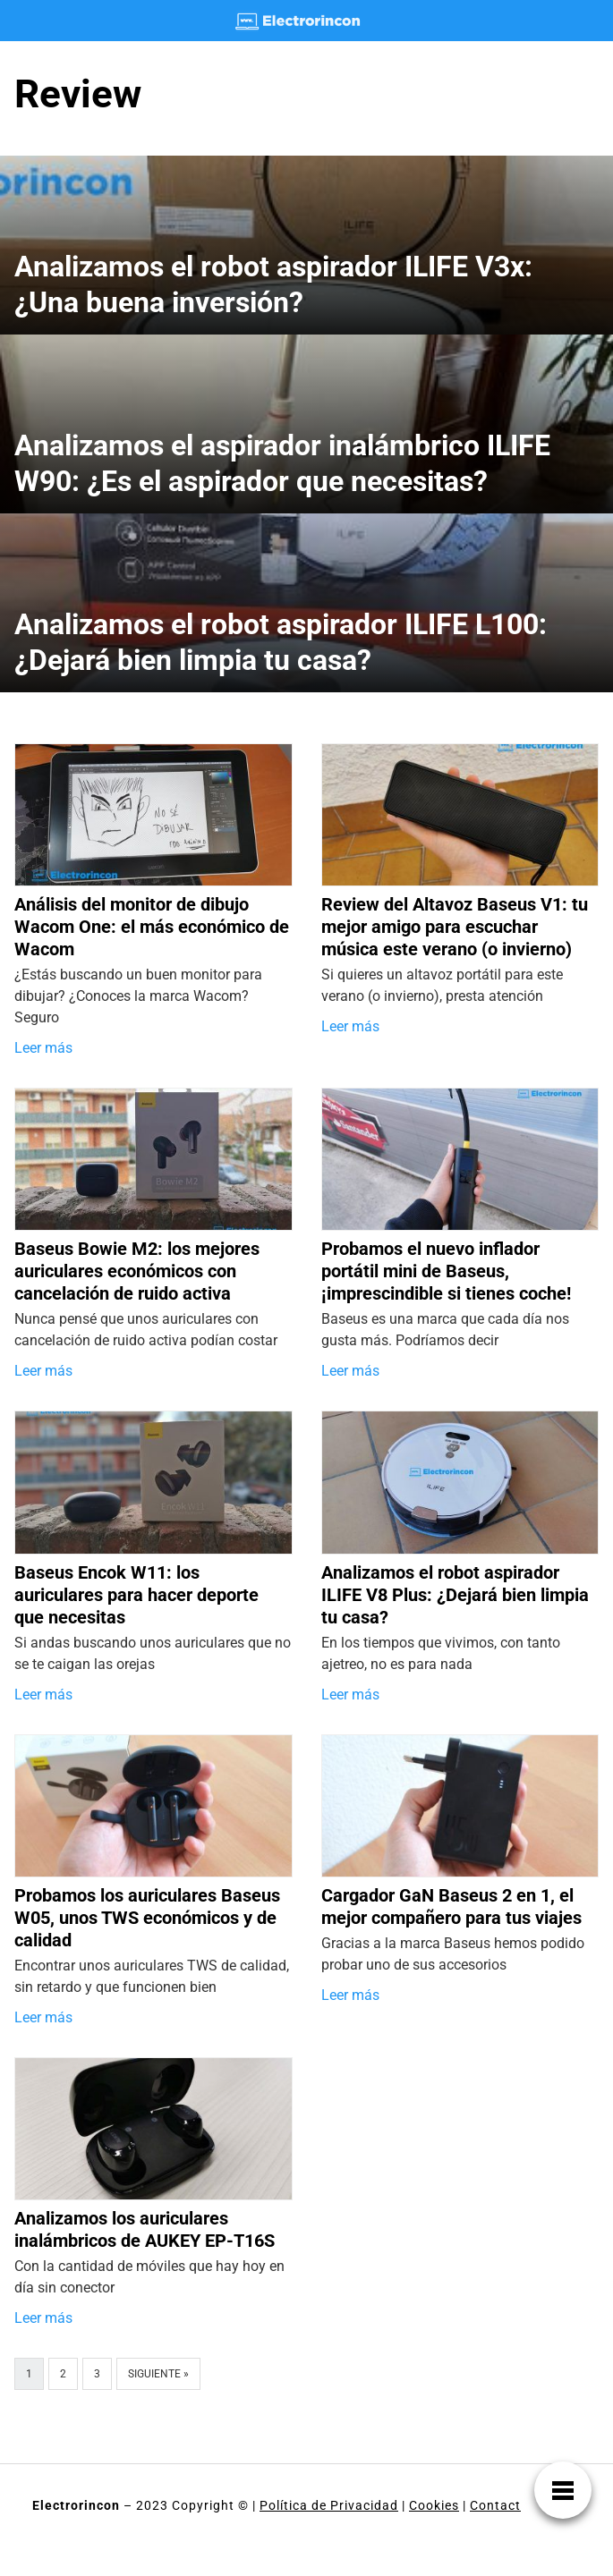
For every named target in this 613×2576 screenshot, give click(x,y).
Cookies (434, 2505)
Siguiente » (158, 2374)
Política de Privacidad (329, 2505)
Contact (495, 2505)
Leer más (43, 1047)
